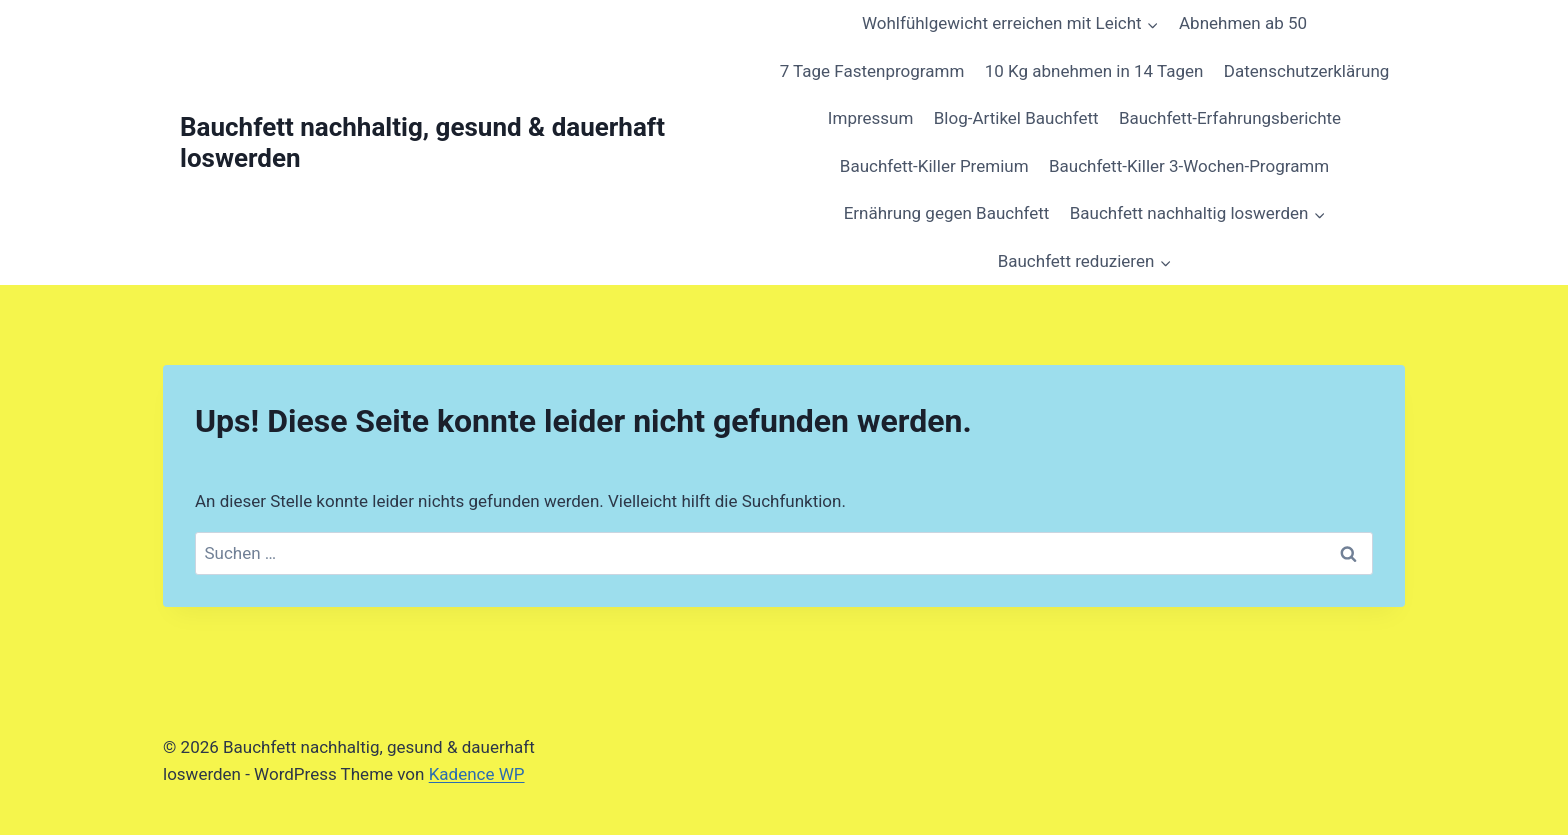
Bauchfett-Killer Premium (934, 166)
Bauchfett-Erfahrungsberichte (1230, 118)
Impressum (871, 118)
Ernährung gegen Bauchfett (947, 213)
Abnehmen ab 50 (1243, 23)
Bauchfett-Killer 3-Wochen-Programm (1189, 166)
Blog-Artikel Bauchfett (1016, 118)
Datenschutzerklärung (1306, 71)
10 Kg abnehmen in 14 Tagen (1094, 71)
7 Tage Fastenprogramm (872, 71)
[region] (260, 666)
